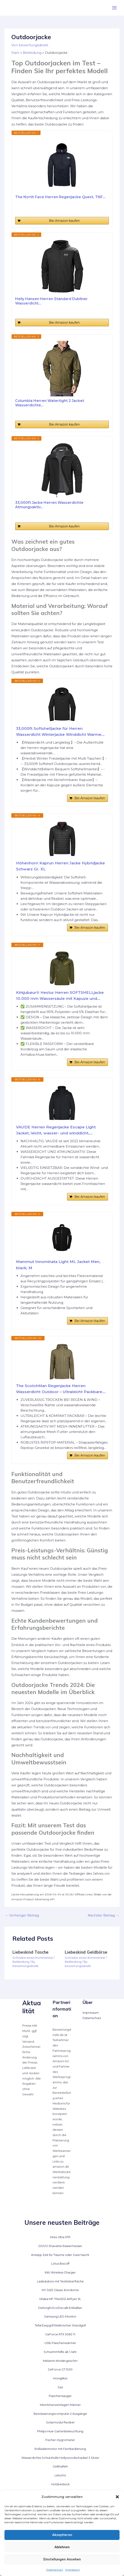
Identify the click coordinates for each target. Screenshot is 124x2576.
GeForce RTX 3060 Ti (60, 2364)
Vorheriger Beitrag (22, 1946)
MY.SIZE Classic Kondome (60, 2320)
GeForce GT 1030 (60, 2399)
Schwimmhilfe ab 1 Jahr (60, 2382)
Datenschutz (54, 2569)
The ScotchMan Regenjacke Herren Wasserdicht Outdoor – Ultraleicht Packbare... (53, 1414)
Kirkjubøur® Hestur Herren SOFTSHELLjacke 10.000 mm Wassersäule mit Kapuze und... (60, 1009)
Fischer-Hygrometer (60, 2470)
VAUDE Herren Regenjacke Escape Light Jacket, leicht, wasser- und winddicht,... (58, 1148)
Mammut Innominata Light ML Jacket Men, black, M (61, 1285)
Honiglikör (60, 2408)
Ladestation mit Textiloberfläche (60, 2311)
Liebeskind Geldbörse (86, 1982)
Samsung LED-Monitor (60, 2346)
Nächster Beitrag (103, 1946)
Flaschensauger (60, 2426)
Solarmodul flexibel (60, 2452)
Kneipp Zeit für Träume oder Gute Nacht (60, 2285)
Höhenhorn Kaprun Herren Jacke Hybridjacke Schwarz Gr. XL (50, 874)
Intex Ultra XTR (60, 2267)
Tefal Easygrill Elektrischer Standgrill (60, 2355)
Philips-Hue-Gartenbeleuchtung (60, 2461)
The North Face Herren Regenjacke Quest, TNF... (60, 197)
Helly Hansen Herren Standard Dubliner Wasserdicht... (51, 301)
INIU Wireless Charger (60, 2302)
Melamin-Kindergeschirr (60, 2390)
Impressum (72, 2569)
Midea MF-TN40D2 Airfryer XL (60, 2329)
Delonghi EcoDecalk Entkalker (60, 2338)
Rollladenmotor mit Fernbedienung (60, 2479)
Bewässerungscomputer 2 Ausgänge (60, 2443)
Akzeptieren (62, 2535)
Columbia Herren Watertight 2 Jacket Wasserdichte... (49, 403)
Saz (60, 2417)
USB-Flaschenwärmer (60, 2373)
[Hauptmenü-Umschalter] (114, 8)
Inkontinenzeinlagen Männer (60, 2435)
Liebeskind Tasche (30, 1982)
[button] (117, 2497)
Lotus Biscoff (60, 2294)
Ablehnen (62, 2547)
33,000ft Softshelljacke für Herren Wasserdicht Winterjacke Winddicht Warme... (53, 735)
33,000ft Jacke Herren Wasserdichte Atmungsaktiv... (49, 504)
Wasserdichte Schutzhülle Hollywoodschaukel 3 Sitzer (60, 2488)
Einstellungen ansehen (62, 2559)
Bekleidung (20, 1992)
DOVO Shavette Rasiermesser (60, 2276)
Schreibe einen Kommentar (32, 1988)
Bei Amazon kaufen (64, 221)
